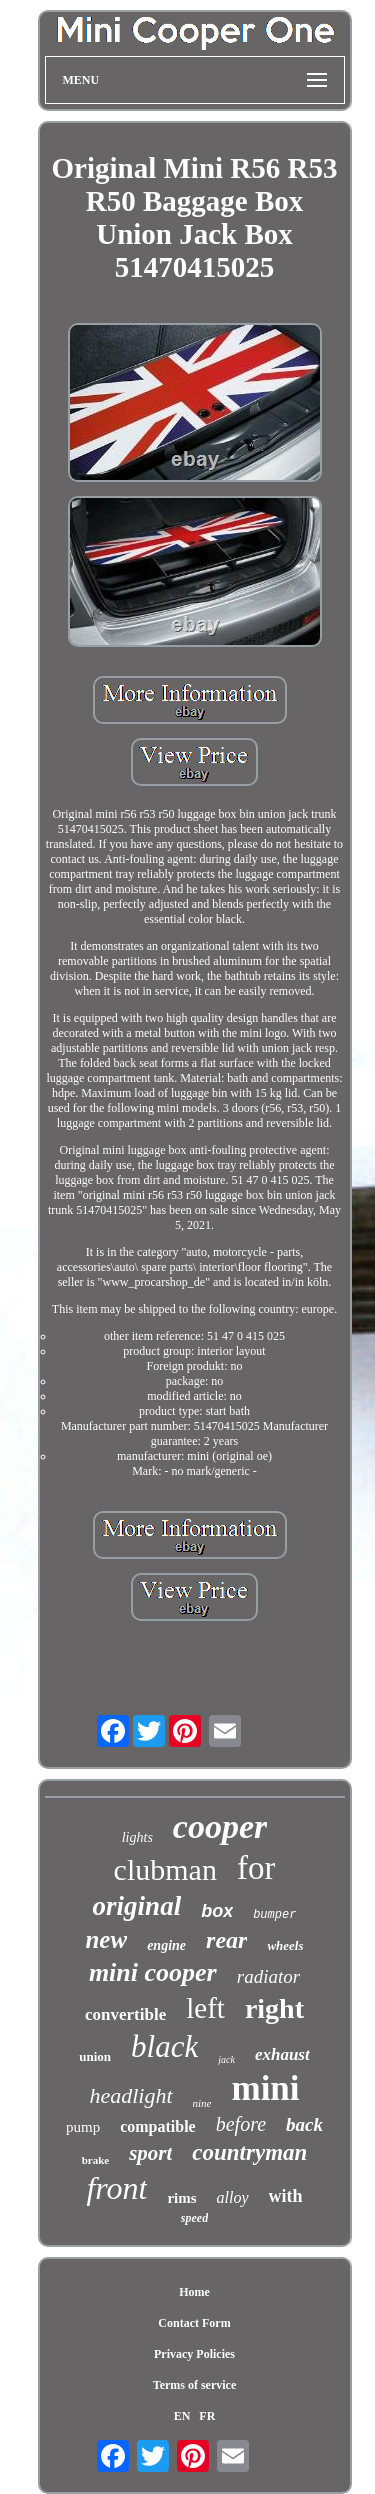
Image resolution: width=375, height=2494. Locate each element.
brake (96, 2160)
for (256, 1868)
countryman (249, 2152)
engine (166, 1945)
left (205, 2008)
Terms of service (195, 2385)
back (304, 2124)
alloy (233, 2197)
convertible (125, 2014)
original (137, 1906)
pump (83, 2127)
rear (226, 1940)
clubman (165, 1869)
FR (207, 2416)
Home (194, 2292)
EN (182, 2416)
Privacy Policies (194, 2354)
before (241, 2124)
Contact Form (194, 2323)
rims (181, 2198)
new (106, 1939)
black (164, 2046)
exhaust (282, 2054)
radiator (268, 1976)
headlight (130, 2095)
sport (150, 2153)
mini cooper (153, 1972)
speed (194, 2218)
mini (265, 2088)
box (217, 1911)
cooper (220, 1826)
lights (137, 1837)
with (286, 2196)
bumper (274, 1915)
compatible (158, 2126)
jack (226, 2059)
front (116, 2188)
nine (202, 2103)
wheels (285, 1945)
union (95, 2056)
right (274, 2008)
